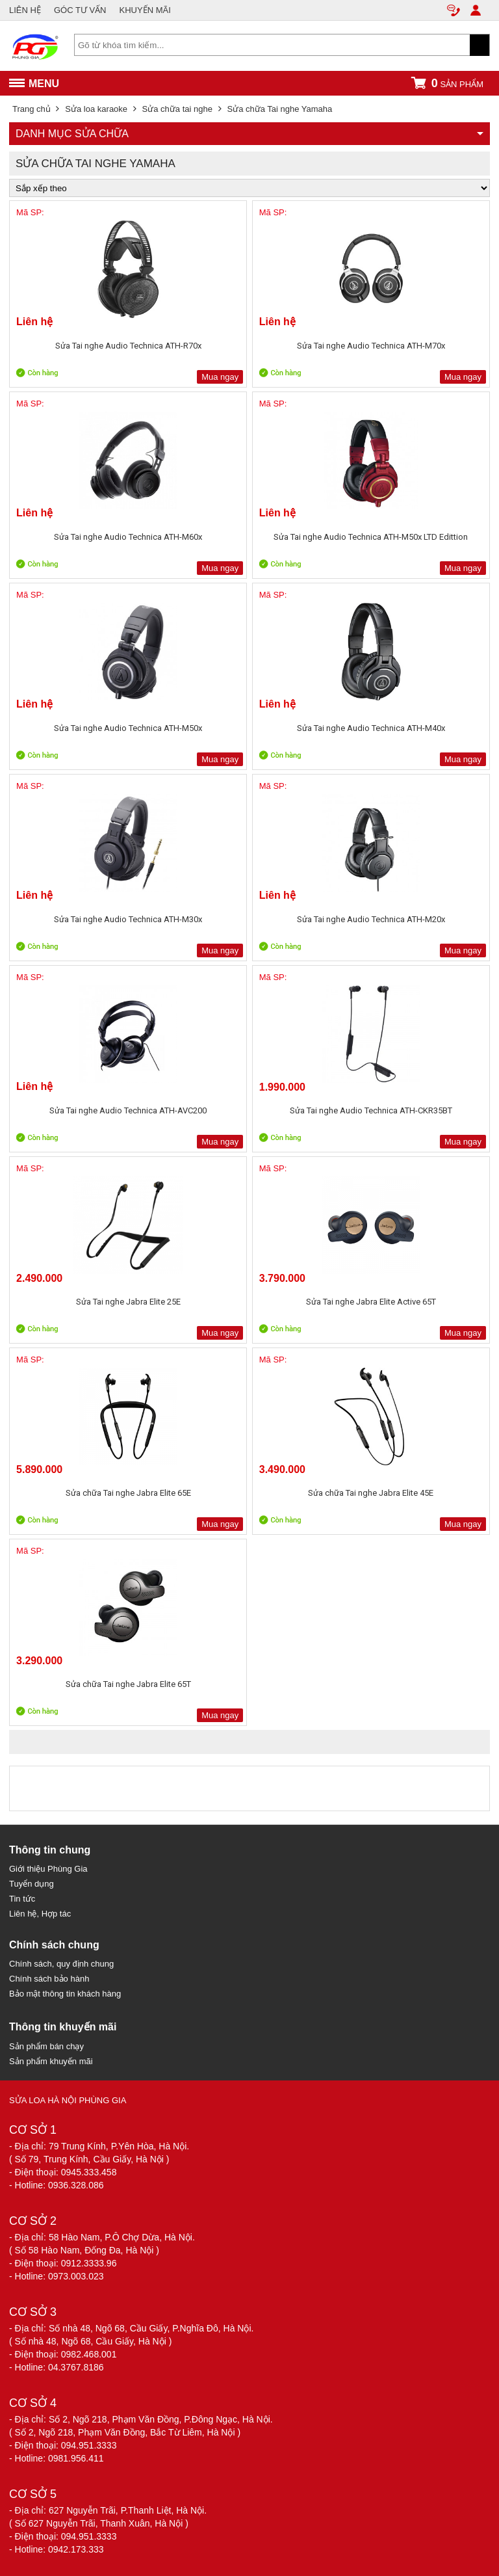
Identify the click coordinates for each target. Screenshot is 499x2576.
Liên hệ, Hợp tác (40, 1914)
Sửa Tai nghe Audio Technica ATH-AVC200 (128, 1110)
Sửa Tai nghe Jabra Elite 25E (128, 1302)
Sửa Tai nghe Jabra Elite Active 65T (371, 1302)
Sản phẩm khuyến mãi (51, 2061)
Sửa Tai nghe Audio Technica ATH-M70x (371, 346)
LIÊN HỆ (25, 10)
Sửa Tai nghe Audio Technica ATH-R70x (128, 346)
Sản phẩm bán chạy (46, 2046)
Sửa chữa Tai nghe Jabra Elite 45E (370, 1493)
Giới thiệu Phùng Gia (48, 1869)
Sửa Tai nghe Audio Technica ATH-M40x (371, 728)
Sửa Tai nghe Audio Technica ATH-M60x (128, 537)
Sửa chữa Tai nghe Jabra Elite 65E (128, 1493)
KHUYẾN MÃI (145, 10)
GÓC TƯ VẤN (80, 10)
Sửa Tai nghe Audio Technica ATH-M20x (371, 919)
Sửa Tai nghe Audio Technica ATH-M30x (128, 919)
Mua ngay (219, 377)
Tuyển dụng (31, 1884)
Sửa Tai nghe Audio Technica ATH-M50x (128, 728)
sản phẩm (447, 83)
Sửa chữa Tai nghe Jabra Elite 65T (128, 1684)
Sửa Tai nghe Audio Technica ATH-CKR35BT (371, 1110)
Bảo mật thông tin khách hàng (65, 1993)
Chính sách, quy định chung (61, 1964)
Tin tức (22, 1899)
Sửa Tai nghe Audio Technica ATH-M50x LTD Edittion (371, 537)
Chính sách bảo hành (49, 1979)
